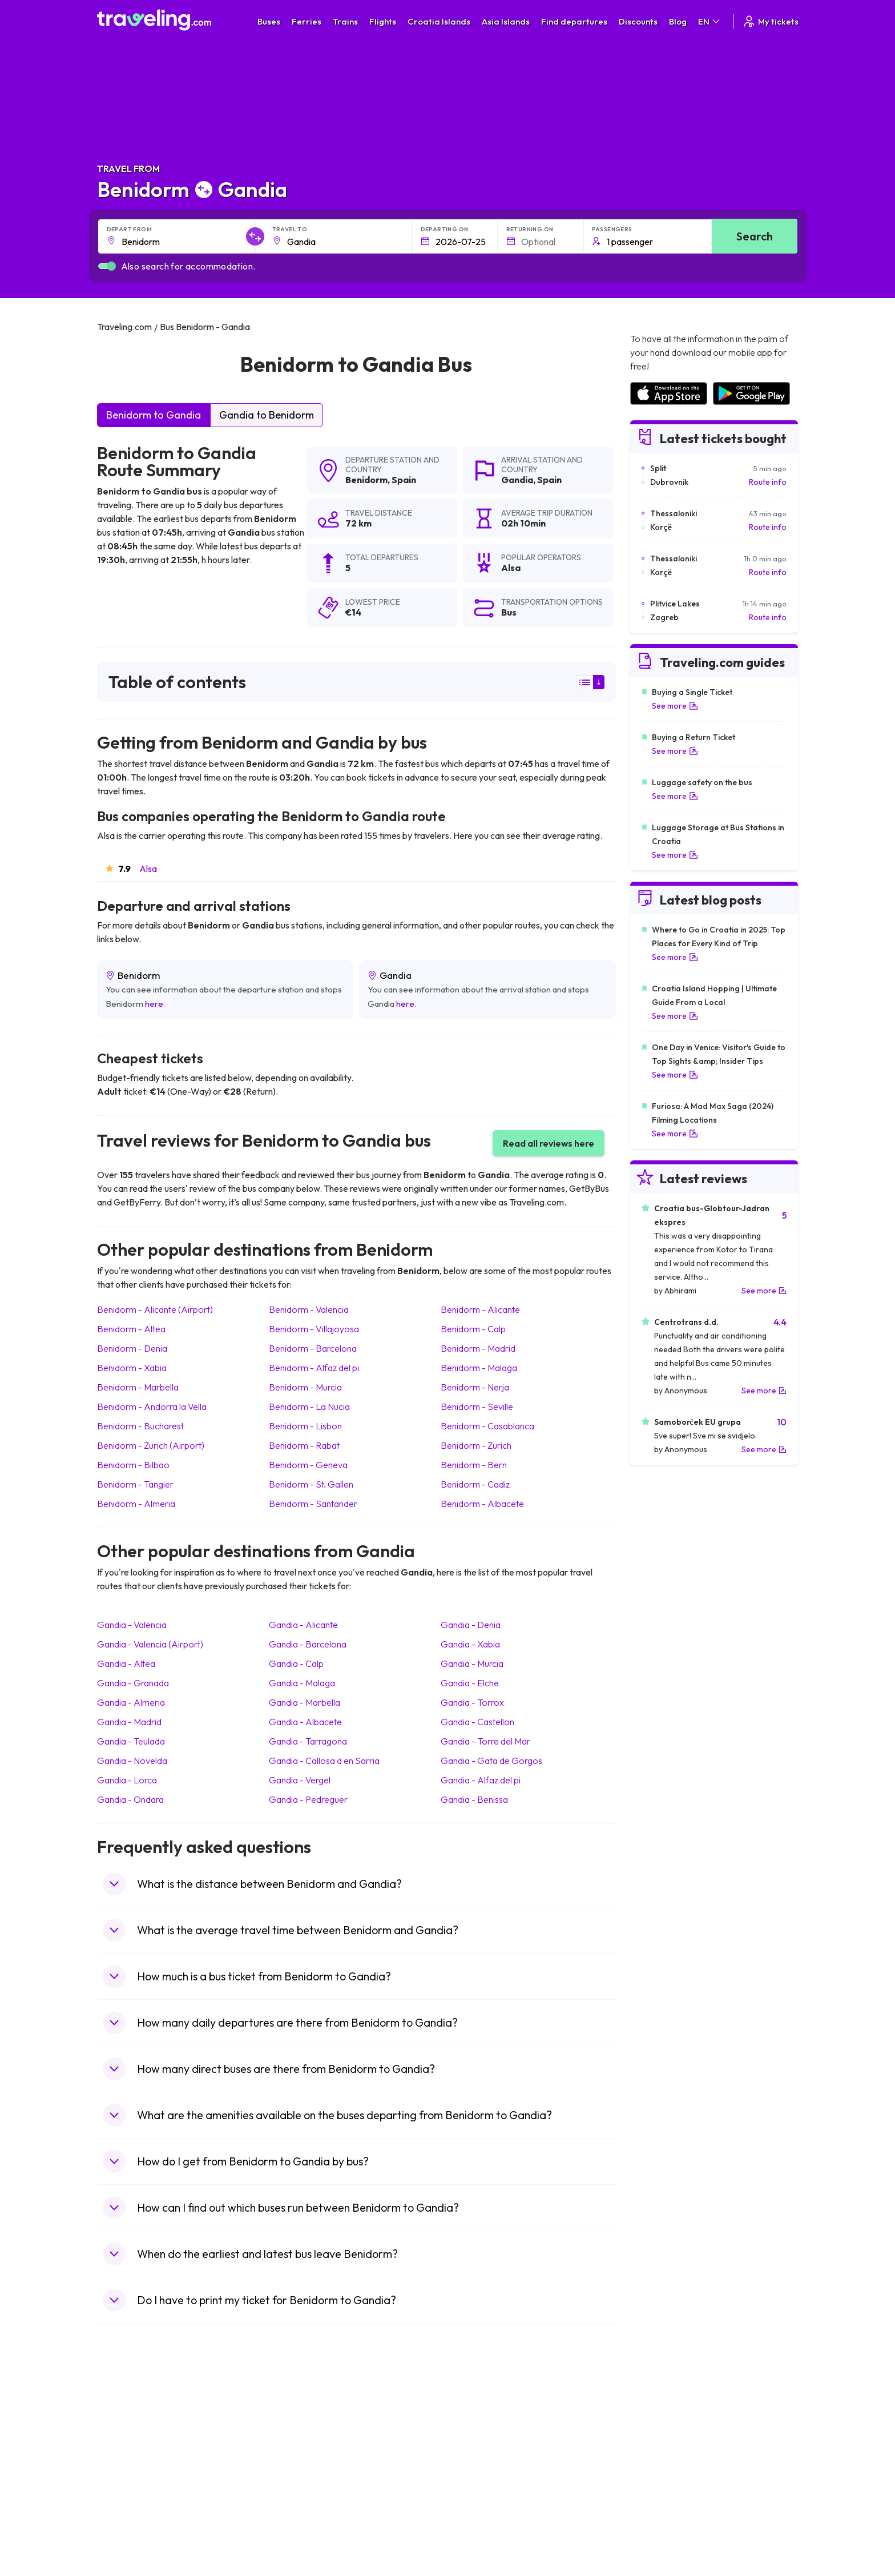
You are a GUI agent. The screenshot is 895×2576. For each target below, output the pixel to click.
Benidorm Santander (313, 1503)
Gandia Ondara (130, 1799)
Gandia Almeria (131, 1702)
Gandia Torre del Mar (485, 1741)
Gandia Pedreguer (308, 1799)
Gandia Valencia (132, 1624)
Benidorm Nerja (475, 1387)
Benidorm (366, 479)
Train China (474, 2443)
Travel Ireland (127, 2527)
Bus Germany (302, 2443)
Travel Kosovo (129, 2539)
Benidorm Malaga (479, 1367)
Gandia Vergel (299, 1780)
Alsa (148, 868)
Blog (678, 21)
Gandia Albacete (305, 1721)
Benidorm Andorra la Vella (152, 1406)
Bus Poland (298, 2503)
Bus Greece (299, 2467)
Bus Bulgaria (300, 2431)
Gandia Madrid (129, 1721)
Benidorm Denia (132, 1348)
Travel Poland (127, 2503)
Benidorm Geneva (308, 1464)
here (154, 1003)
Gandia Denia (471, 1624)
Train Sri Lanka (480, 2431)
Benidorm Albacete (482, 1503)
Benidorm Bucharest (140, 1426)
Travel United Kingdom (143, 2419)
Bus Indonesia (303, 2539)
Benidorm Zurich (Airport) (150, 1445)
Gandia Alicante (303, 1624)
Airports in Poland (661, 2515)
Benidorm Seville (477, 1406)
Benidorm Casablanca (487, 1426)
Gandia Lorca (127, 1780)
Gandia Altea (126, 1663)
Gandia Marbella (304, 1702)
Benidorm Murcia (305, 1387)
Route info (768, 482)
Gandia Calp (296, 1663)
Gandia (517, 479)
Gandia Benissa (474, 1799)
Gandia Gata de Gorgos (491, 1760)
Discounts (638, 21)
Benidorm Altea (131, 1329)
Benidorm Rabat (304, 1445)
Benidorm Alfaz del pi (314, 1367)
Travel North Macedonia (146, 2431)
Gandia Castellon (477, 1721)
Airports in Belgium (662, 2527)
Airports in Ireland (661, 2443)
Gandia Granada (133, 1683)
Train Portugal (479, 2419)
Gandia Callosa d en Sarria (324, 1760)
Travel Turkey (127, 2479)
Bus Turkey (297, 2527)
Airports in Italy (655, 2479)
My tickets (770, 21)
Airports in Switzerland (669, 2467)
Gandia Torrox (472, 1702)
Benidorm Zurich (476, 1445)
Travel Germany (132, 2467)
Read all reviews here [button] (548, 1143)
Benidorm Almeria (136, 1503)
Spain (404, 479)
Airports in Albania (661, 2503)
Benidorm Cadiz (475, 1484)
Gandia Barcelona (307, 1644)
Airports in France (661, 2431)
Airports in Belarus (662, 2455)
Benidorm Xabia (132, 1367)
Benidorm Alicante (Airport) (155, 1309)
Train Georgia (478, 2455)
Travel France (128, 2491)
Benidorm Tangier (135, 1484)
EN (709, 21)
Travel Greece (129, 2455)
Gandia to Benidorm (266, 414)
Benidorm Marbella (138, 1387)
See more (675, 706)
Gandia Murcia (472, 1663)
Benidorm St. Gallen (311, 1484)
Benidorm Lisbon (305, 1426)
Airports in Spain (658, 2419)
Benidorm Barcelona (313, 1348)
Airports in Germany (665, 2491)
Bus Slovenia (301, 2455)
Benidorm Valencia (309, 1309)
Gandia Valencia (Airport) (150, 1644)
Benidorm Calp (473, 1329)
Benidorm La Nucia (309, 1406)
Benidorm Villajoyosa (314, 1329)
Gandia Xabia (470, 1644)
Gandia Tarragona (308, 1741)
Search (754, 236)
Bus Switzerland (307, 2515)
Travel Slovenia (130, 2515)
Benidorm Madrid (478, 1348)
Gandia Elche (470, 1683)
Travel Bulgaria (130, 2443)
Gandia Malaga (302, 1683)
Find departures (574, 21)
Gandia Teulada (131, 1741)
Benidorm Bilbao (133, 1464)
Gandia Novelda (132, 1760)
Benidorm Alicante (480, 1309)
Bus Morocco (302, 2419)
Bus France (298, 2479)
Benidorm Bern (474, 1464)
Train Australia (479, 2467)
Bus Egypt (295, 2491)
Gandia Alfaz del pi (481, 1780)
